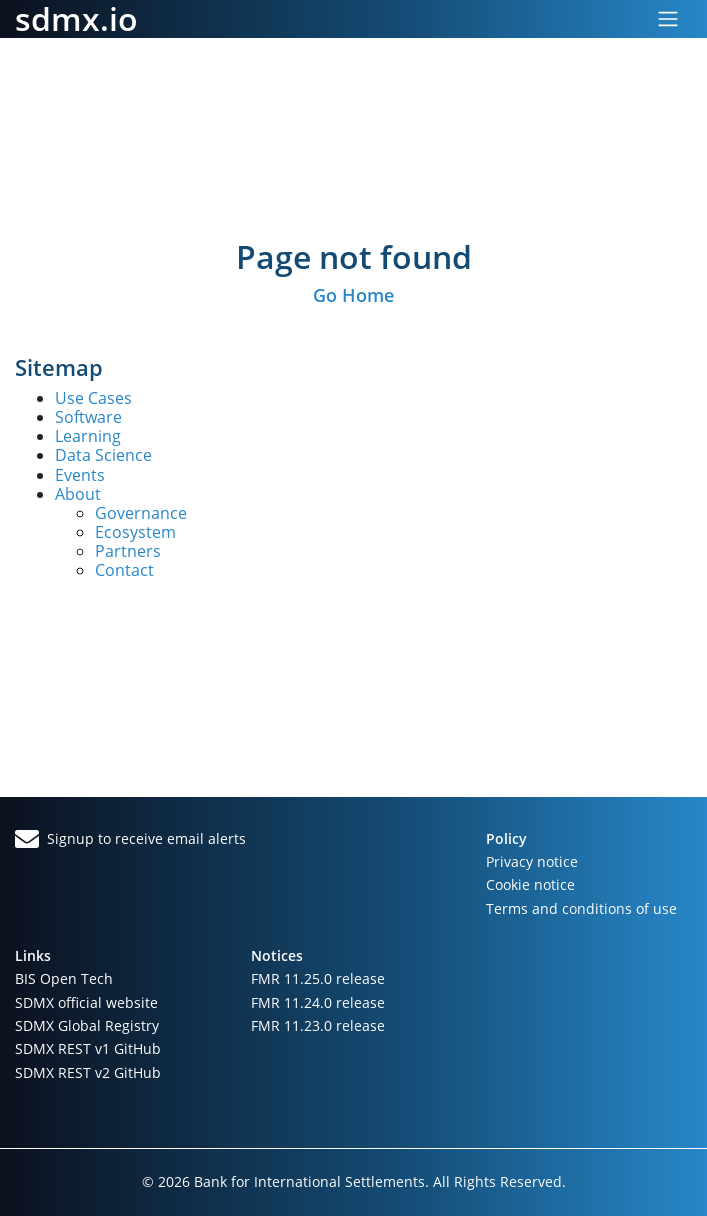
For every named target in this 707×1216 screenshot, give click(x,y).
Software (88, 417)
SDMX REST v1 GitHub (88, 1048)
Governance (141, 513)
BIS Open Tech (64, 978)
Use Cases (93, 398)
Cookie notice (530, 884)
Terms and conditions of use (581, 908)
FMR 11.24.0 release (318, 1002)
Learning (88, 436)
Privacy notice (532, 861)
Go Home (353, 295)
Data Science (103, 455)
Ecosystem (135, 532)
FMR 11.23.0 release (318, 1025)
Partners (128, 551)
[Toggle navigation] (668, 19)
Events (80, 475)
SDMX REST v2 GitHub (88, 1072)
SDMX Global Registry (87, 1025)
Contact (124, 570)
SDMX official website (86, 1002)
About (78, 494)
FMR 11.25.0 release (318, 978)
